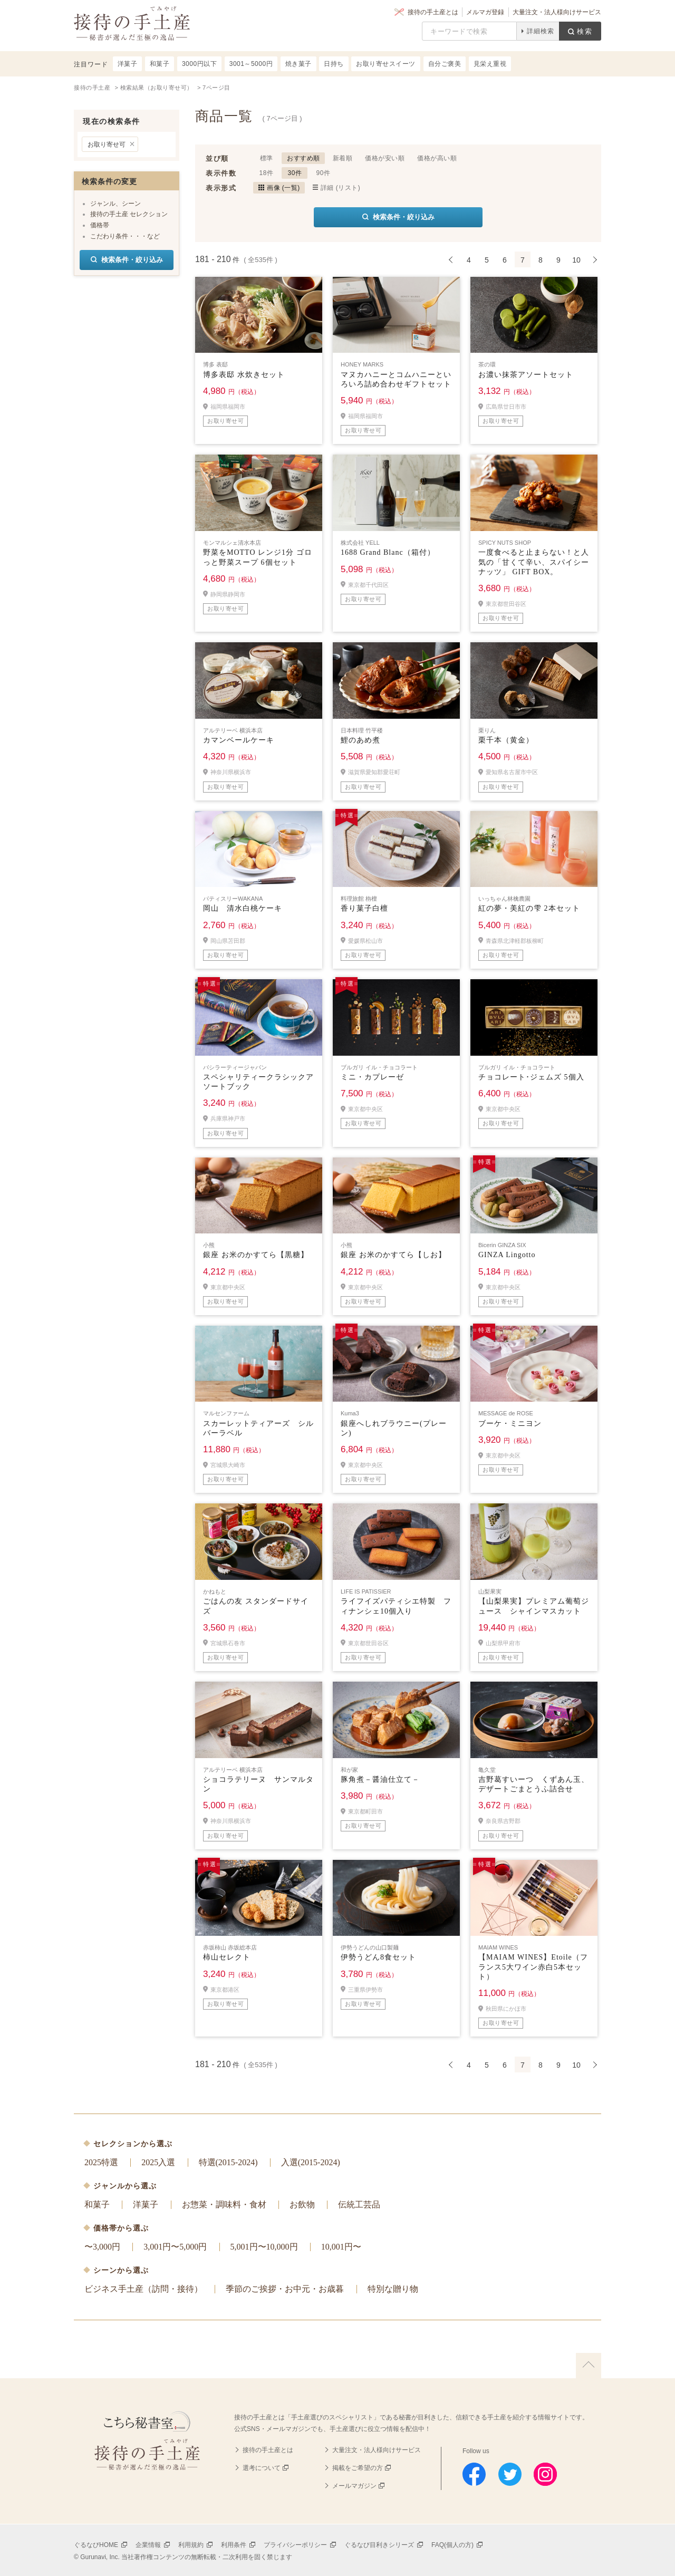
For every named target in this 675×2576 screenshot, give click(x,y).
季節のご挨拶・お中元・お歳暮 (285, 2288)
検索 (585, 31)
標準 (266, 158)
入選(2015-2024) (310, 2162)
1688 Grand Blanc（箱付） (388, 552)
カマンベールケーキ (238, 740)
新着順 (343, 158)
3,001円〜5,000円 (175, 2246)
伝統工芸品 (359, 2204)
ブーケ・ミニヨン (510, 1423)
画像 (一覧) (283, 187)
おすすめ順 (303, 158)
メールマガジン (354, 2486)
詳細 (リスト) (340, 187)
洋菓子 (145, 2204)
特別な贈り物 (393, 2288)
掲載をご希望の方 (357, 2468)
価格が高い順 (437, 158)
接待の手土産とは (433, 12)
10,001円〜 (341, 2246)
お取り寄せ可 (107, 144)
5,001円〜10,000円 (264, 2246)
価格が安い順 (384, 158)
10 (576, 260)
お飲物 (302, 2204)
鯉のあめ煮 (360, 740)
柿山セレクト (226, 1957)
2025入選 (158, 2162)
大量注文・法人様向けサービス (557, 12)
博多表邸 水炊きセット (244, 375)
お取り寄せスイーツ (386, 63)
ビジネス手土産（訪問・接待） (143, 2288)
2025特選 (101, 2162)
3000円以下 (199, 63)
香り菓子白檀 (364, 908)
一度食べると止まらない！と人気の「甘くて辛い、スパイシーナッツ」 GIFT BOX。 (533, 561)
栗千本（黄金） (506, 740)
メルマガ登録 (485, 12)
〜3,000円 (102, 2246)
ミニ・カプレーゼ (372, 1077)
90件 (323, 173)
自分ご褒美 (444, 63)
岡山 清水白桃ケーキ (242, 908)
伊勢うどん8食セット (378, 1957)
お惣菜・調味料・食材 (224, 2204)
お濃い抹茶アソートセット (525, 375)
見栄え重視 (490, 63)
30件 (295, 173)
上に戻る (588, 2365)
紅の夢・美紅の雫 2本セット (529, 908)
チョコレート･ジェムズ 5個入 (531, 1077)
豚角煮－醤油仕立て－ (380, 1779)
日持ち (334, 63)
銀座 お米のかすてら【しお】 (393, 1255)
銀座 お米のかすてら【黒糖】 (255, 1255)
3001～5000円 (251, 63)
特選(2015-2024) (228, 2162)
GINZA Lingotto (507, 1255)
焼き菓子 (298, 63)
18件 (266, 173)
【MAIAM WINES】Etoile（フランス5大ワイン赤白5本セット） (533, 1966)
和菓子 (97, 2204)
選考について (262, 2468)
